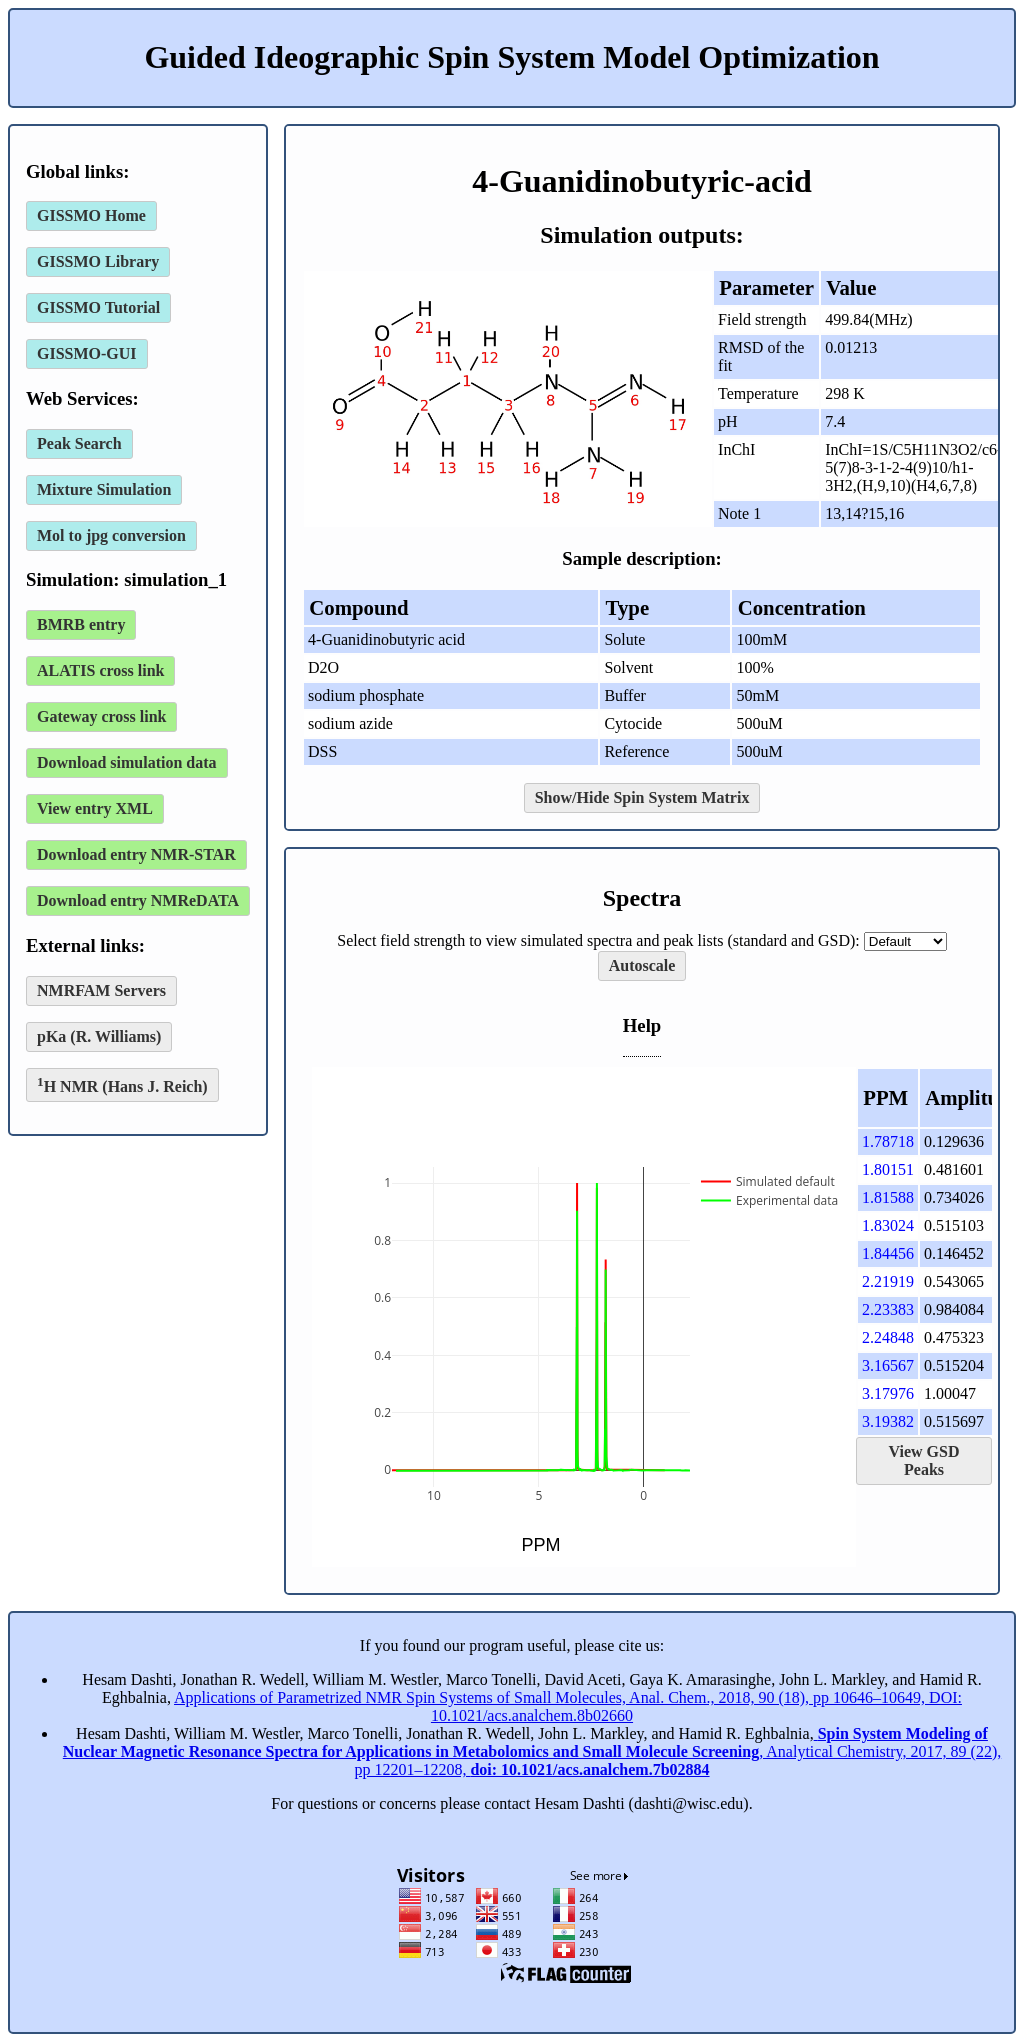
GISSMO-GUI (87, 353)
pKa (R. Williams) (99, 1036)
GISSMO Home (91, 215)
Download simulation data (127, 762)
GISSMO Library (98, 261)
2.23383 (888, 1309)
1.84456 (888, 1253)
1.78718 (888, 1141)
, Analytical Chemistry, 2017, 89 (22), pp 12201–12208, (532, 1751)
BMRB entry (81, 624)
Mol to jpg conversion (111, 535)
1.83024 (888, 1225)
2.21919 (888, 1281)
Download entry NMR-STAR (136, 854)
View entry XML (95, 808)
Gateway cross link (101, 716)
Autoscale (642, 965)
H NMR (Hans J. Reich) (122, 1084)
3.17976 (888, 1393)
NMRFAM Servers (101, 990)
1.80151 (888, 1169)
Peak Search (79, 443)
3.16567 (888, 1365)
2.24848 (888, 1337)
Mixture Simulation (104, 489)
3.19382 (888, 1421)
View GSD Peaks (924, 1460)
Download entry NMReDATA (138, 900)
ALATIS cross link (100, 670)
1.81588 (888, 1197)
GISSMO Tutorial (98, 307)
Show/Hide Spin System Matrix (642, 797)
